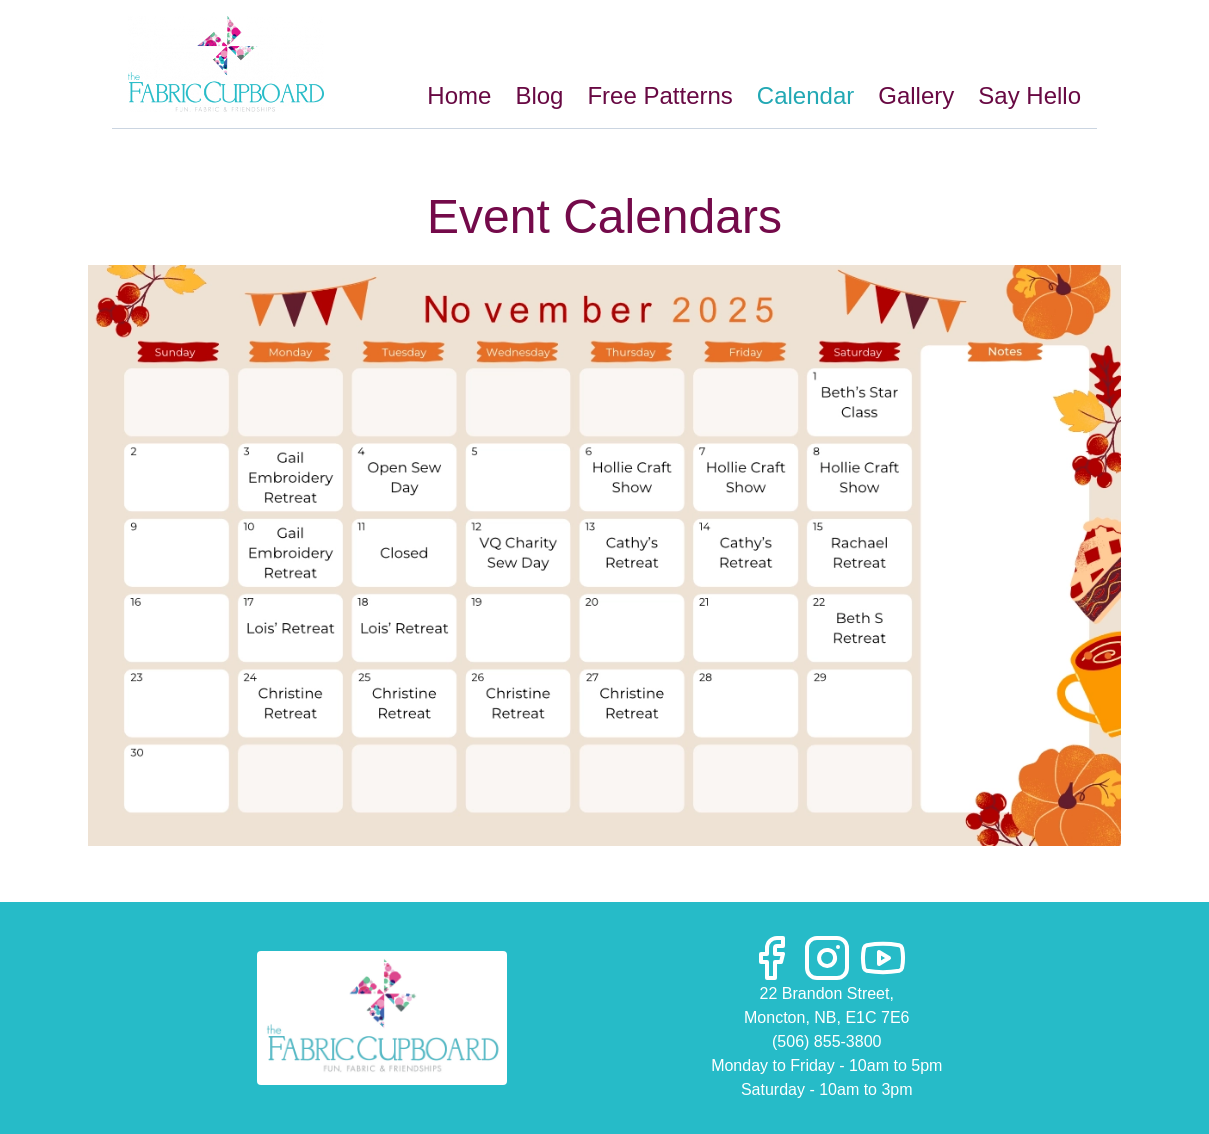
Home (459, 95)
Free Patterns (659, 95)
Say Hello (1029, 95)
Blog (539, 95)
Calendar (805, 95)
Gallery (916, 95)
